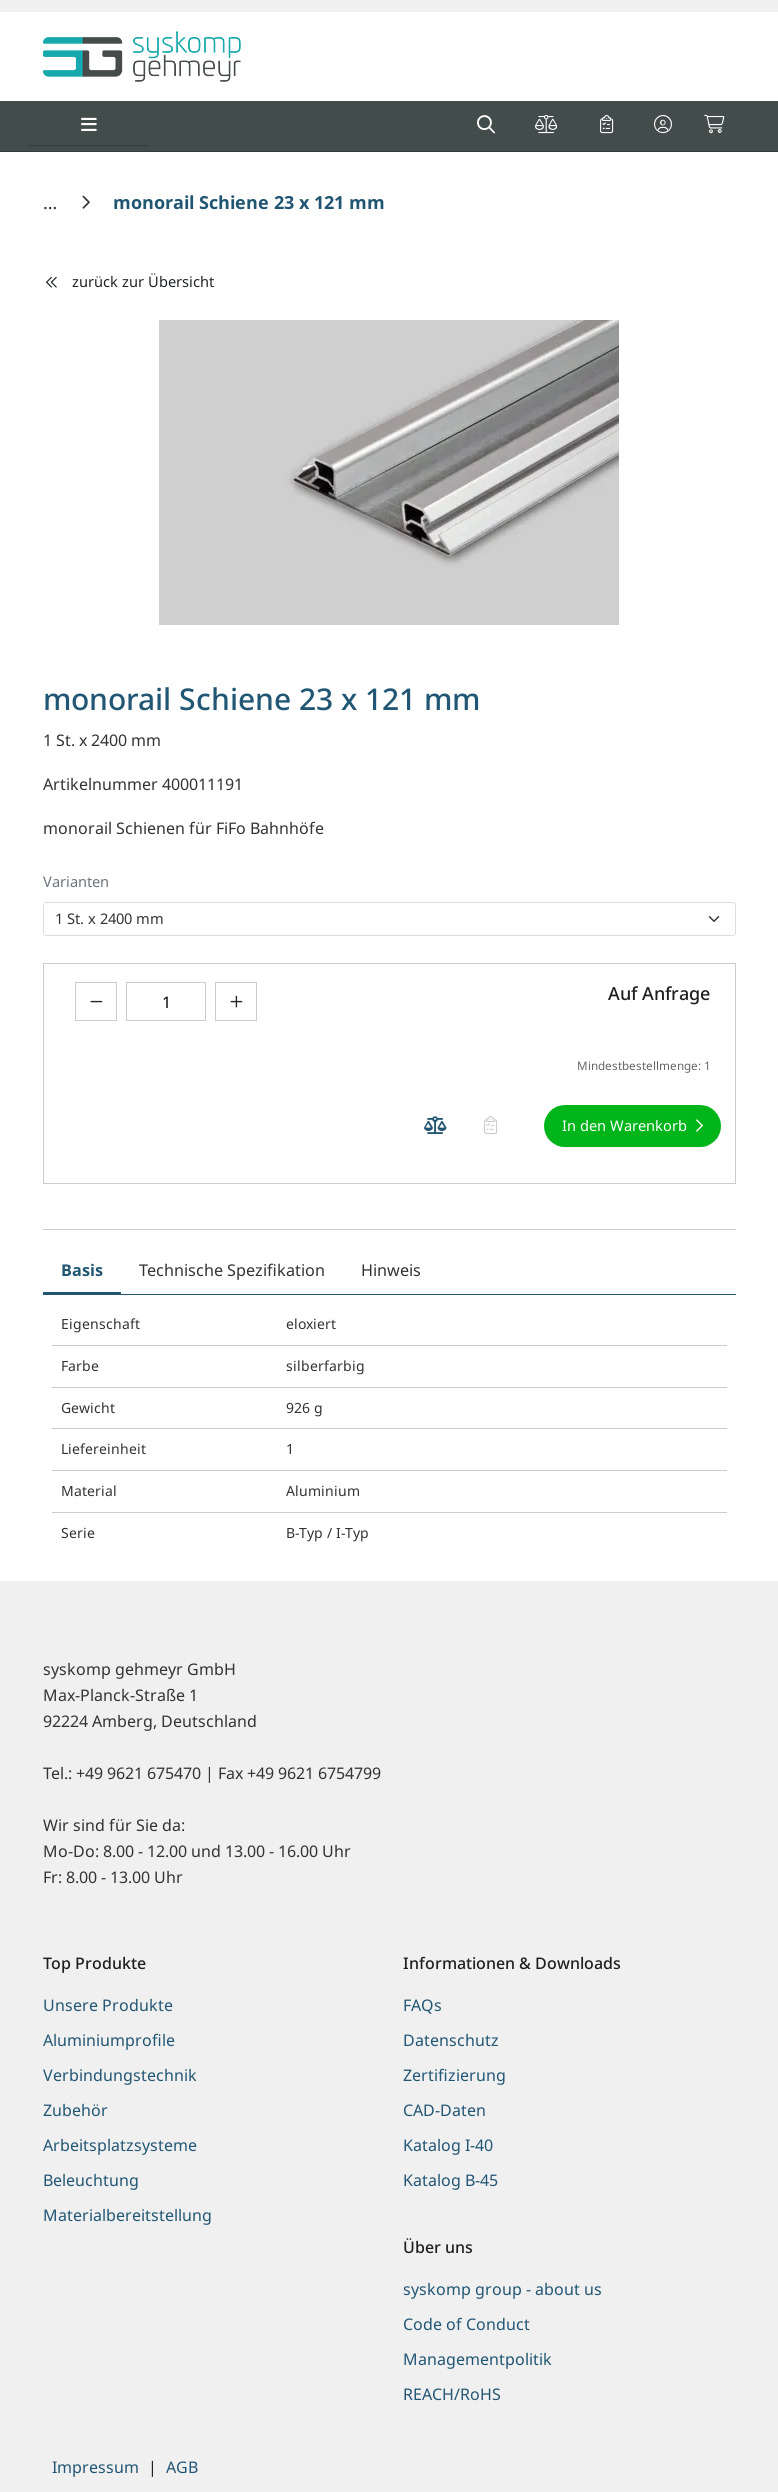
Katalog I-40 (448, 2145)
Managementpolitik (477, 2359)
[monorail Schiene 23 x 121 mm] (249, 202)
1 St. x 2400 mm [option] (109, 918)
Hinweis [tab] (391, 1270)
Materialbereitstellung (127, 2215)
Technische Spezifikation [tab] (232, 1270)
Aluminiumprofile (109, 2040)
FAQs (422, 2005)
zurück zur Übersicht (129, 281)
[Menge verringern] (96, 1001)
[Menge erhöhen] (236, 1001)
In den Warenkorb (624, 1125)
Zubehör (75, 2110)
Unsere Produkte (108, 2005)
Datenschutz (451, 2040)
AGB (182, 2467)
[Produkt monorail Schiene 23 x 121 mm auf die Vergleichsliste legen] (436, 1125)
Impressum (95, 2467)
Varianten (76, 881)
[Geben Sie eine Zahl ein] (166, 1001)
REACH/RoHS (452, 2394)
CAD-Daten (444, 2110)
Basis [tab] (82, 1270)
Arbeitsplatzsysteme (120, 2145)
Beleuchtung (91, 2180)
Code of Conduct (466, 2324)
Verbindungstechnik (120, 2075)
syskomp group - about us (502, 2289)
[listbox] (389, 919)
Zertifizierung (454, 2075)
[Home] (52, 202)
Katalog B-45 (450, 2180)
